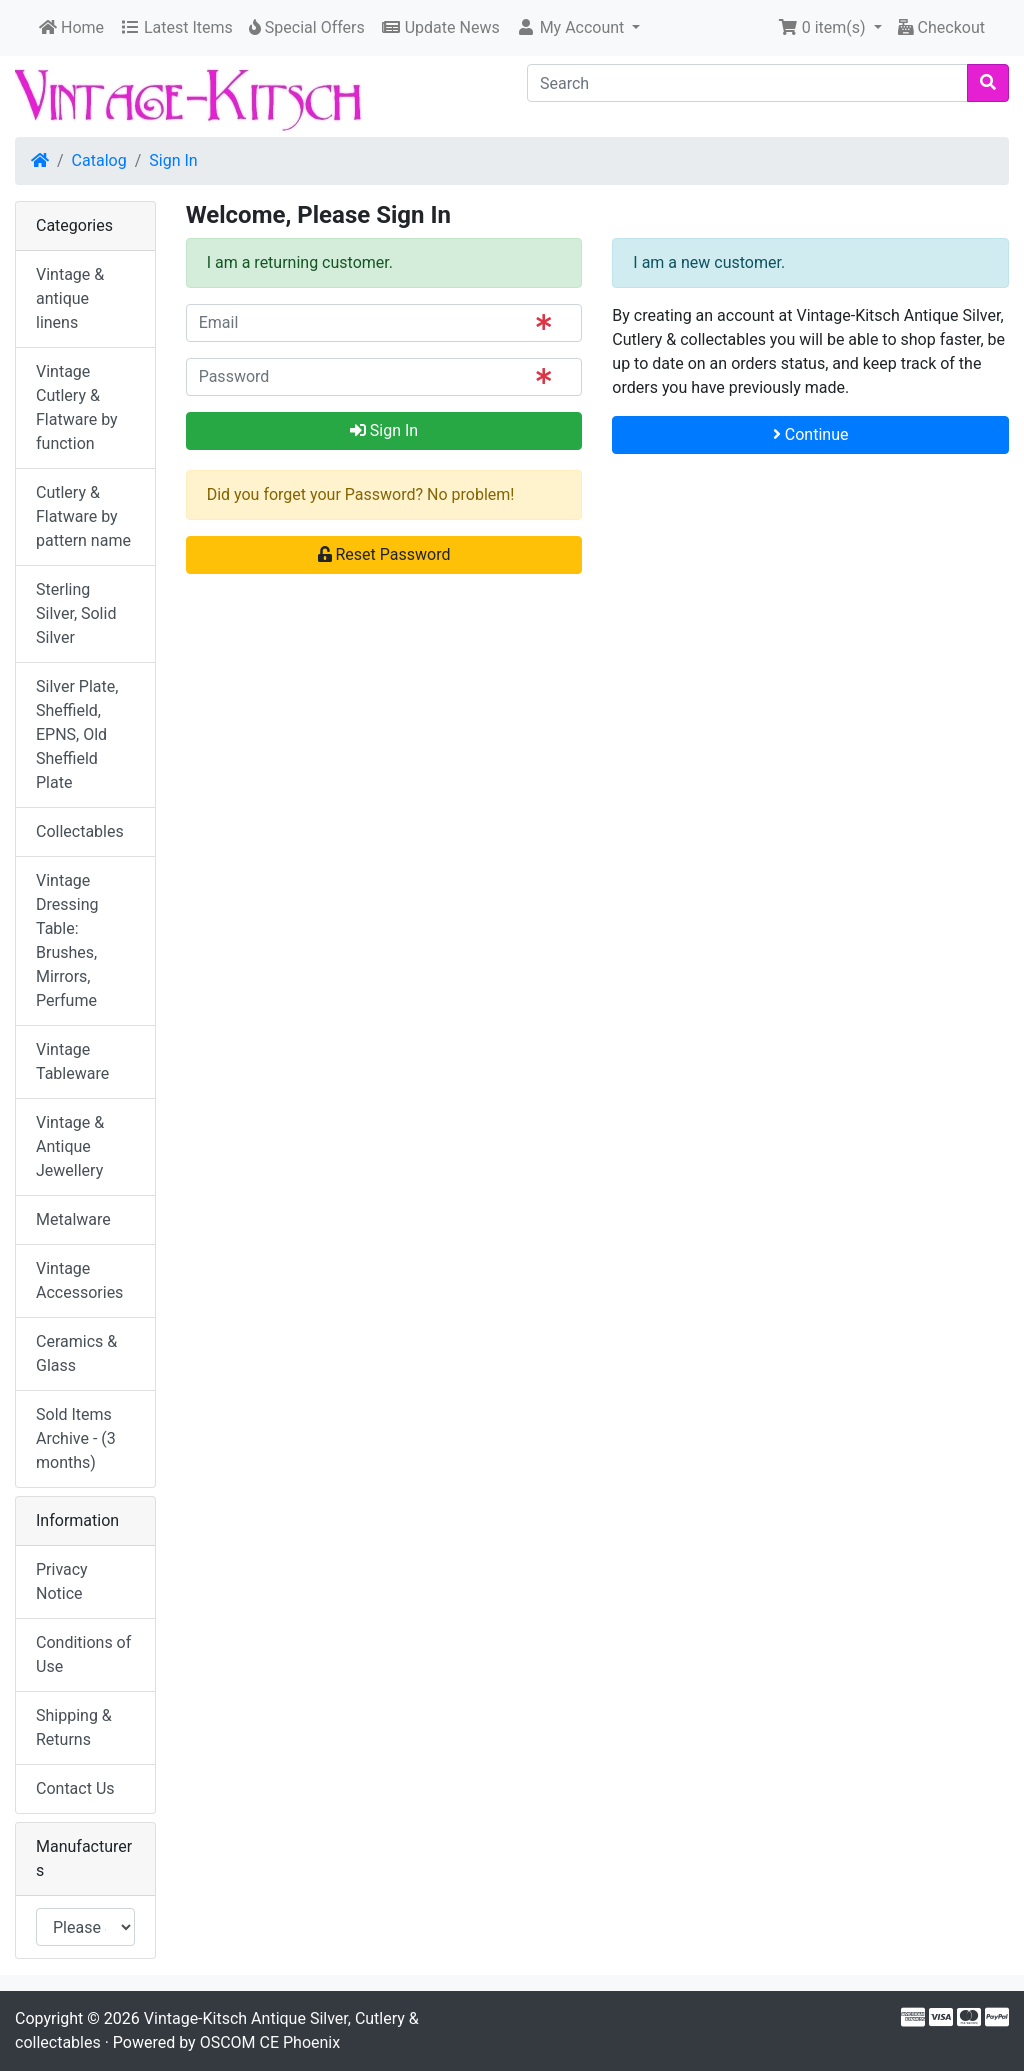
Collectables (80, 831)
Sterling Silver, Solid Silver (76, 613)
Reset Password (384, 554)
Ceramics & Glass (76, 1353)
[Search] (747, 83)
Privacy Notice (62, 1581)
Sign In (173, 160)
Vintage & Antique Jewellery (70, 1146)
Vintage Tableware (72, 1061)
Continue (811, 434)
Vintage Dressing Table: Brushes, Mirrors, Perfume (67, 940)
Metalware (73, 1219)
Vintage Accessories (79, 1280)
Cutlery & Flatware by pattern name (83, 516)
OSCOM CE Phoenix (270, 2042)
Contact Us (75, 1788)
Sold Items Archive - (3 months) (76, 1438)
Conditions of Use (83, 1654)
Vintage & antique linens (70, 298)
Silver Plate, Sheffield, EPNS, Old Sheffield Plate (77, 734)
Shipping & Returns (74, 1727)
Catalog (99, 160)
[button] (578, 28)
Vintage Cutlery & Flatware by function (77, 407)
